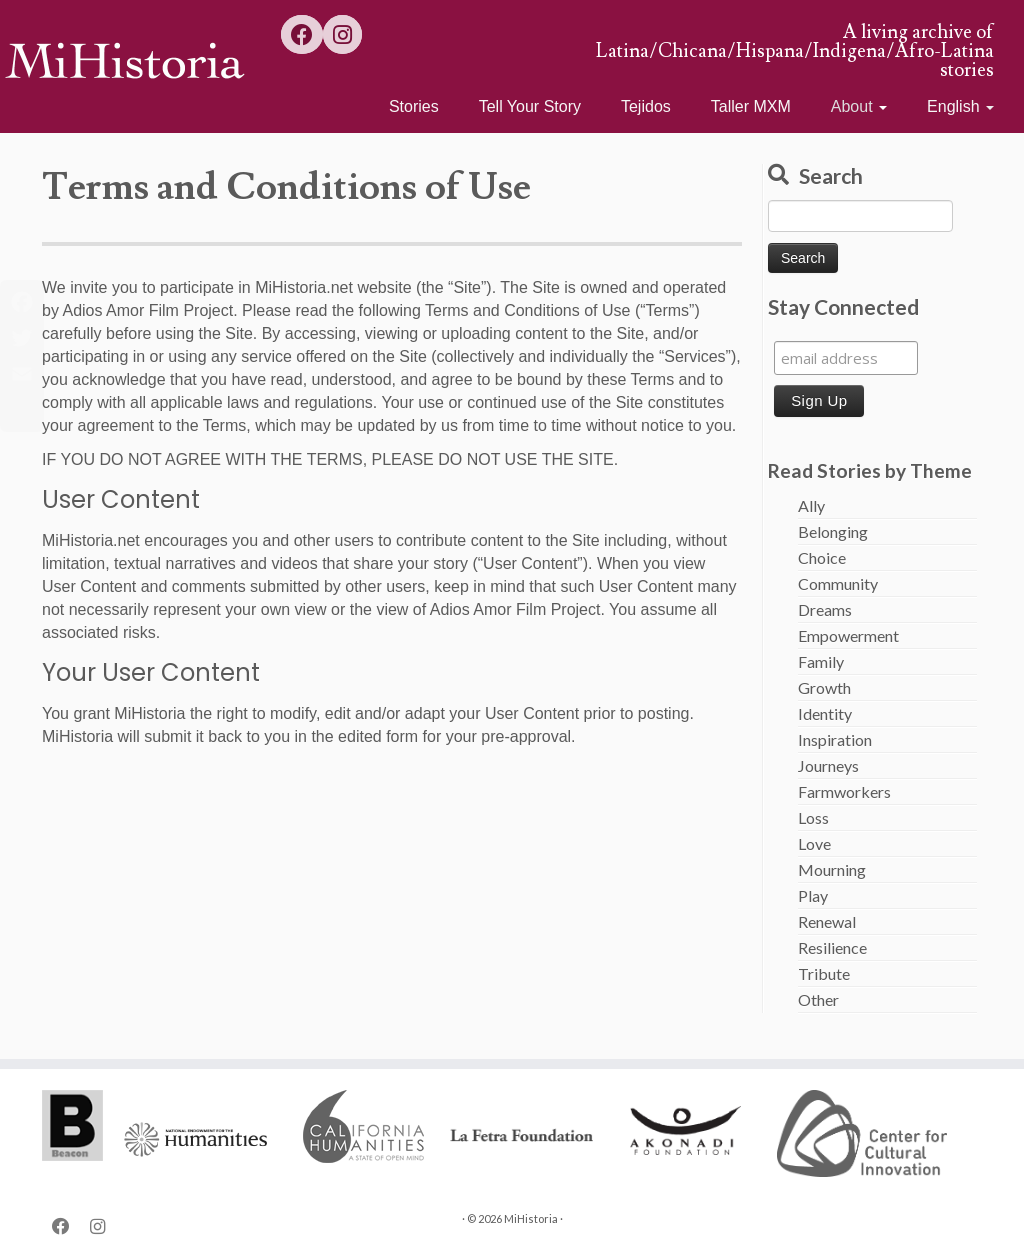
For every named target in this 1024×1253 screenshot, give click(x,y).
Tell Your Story (530, 106)
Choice (822, 557)
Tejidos (646, 106)
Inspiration (835, 739)
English (960, 106)
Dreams (825, 609)
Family (821, 661)
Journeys (828, 765)
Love (814, 843)
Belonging (833, 531)
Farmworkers (844, 791)
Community (838, 583)
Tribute (824, 973)
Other (818, 999)
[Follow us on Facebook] (302, 34)
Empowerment (848, 635)
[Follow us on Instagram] (342, 34)
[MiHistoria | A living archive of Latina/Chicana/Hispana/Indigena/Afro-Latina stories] (120, 60)
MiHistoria (531, 1218)
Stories (414, 106)
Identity (825, 713)
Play (813, 895)
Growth (824, 687)
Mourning (832, 869)
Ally (811, 505)
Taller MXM (751, 106)
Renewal (827, 921)
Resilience (832, 947)
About (859, 106)
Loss (813, 817)
